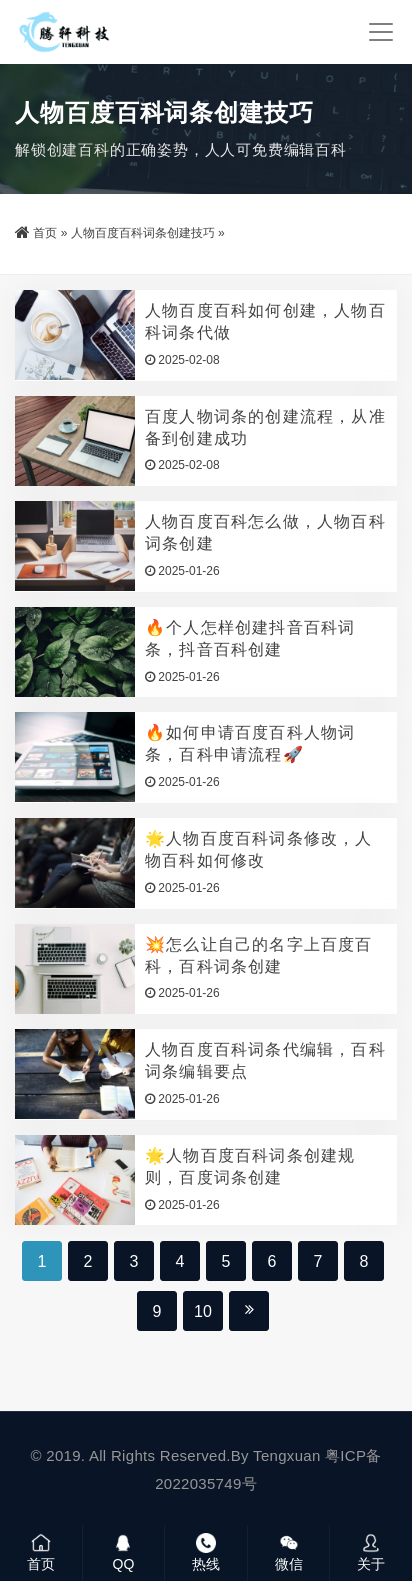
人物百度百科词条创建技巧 (143, 233)
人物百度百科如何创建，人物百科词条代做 (265, 321)
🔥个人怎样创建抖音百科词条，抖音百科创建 (250, 638)
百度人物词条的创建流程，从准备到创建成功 (265, 427)
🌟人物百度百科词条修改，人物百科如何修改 (259, 849)
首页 (45, 233)
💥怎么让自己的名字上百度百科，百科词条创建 (259, 955)
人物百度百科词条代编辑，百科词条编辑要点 (265, 1060)
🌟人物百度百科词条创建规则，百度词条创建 (250, 1166)
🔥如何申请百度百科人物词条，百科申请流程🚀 (250, 743)
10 (203, 1311)
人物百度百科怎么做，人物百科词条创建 (265, 532)
